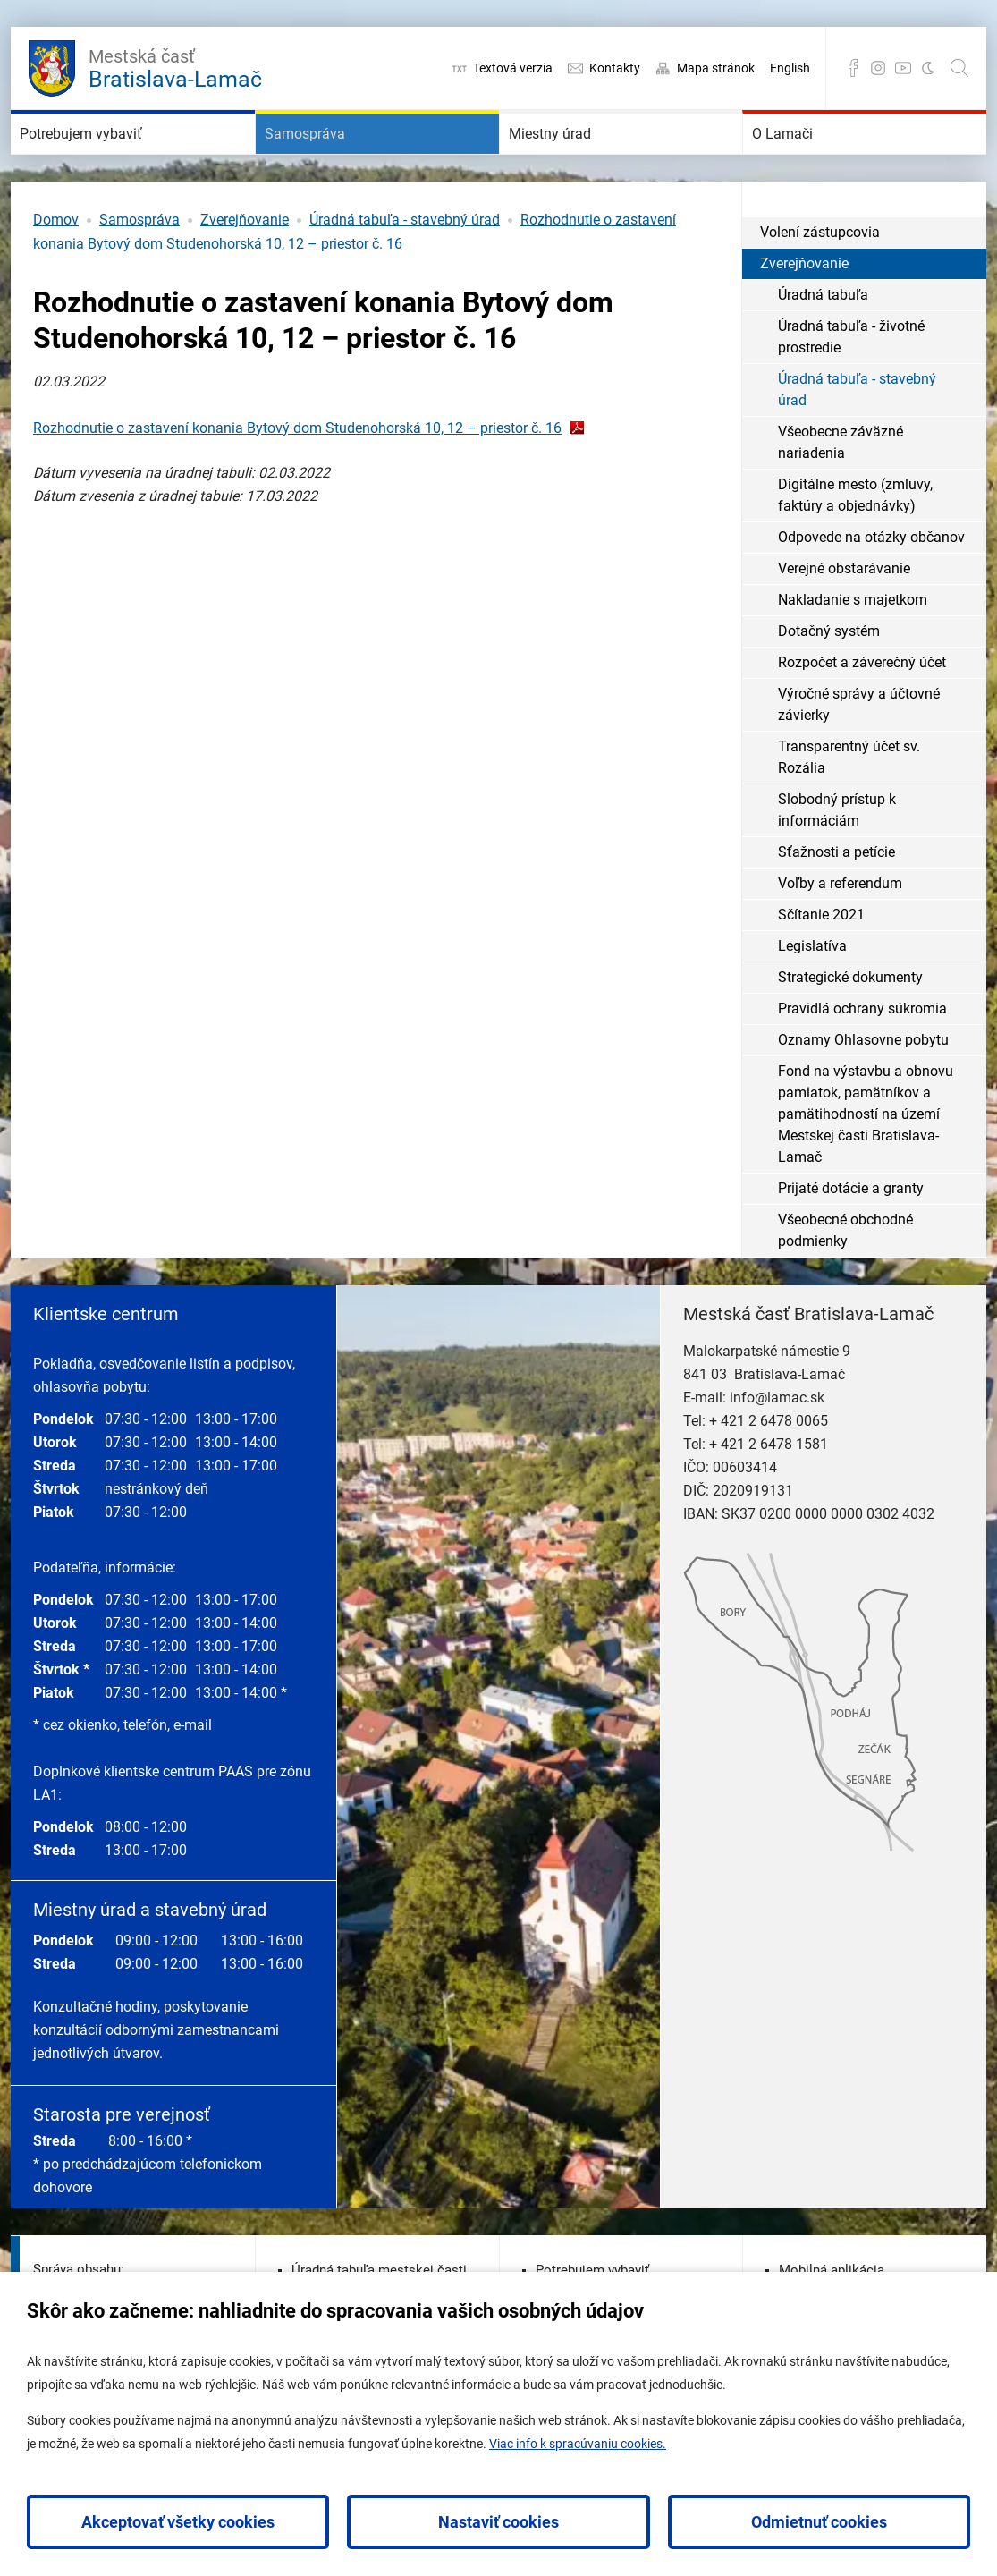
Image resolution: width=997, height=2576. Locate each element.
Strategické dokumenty (850, 1030)
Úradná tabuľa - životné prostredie (851, 390)
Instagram (878, 68)
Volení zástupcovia (820, 285)
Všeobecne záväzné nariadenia (840, 496)
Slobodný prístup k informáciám (837, 863)
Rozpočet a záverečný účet (862, 716)
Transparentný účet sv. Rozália (849, 811)
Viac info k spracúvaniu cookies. (577, 2443)
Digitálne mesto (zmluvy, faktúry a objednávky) (855, 549)
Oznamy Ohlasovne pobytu (863, 1093)
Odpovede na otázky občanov (871, 590)
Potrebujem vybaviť (120, 161)
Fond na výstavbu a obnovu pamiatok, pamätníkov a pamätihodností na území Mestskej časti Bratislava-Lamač (865, 1167)
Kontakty (614, 68)
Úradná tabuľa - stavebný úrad (404, 273)
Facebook (853, 68)
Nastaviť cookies (498, 2521)
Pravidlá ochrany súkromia (862, 1062)
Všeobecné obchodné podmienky (845, 1284)
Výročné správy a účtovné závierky (859, 758)
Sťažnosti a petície (836, 905)
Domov (56, 273)
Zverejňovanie (244, 273)
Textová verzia (513, 68)
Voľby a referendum (840, 936)
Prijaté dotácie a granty (851, 1241)
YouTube (903, 68)
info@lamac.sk (777, 1451)
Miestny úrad (579, 161)
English (790, 68)
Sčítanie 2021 (821, 968)
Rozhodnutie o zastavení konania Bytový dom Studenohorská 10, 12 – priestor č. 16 (297, 481)
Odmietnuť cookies (819, 2521)
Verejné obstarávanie (844, 622)
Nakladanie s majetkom (852, 653)
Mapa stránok (716, 68)
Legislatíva (812, 999)
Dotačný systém (829, 684)
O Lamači (806, 161)
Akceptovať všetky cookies (178, 2521)
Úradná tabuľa (823, 348)
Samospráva (333, 161)
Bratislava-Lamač (175, 66)
